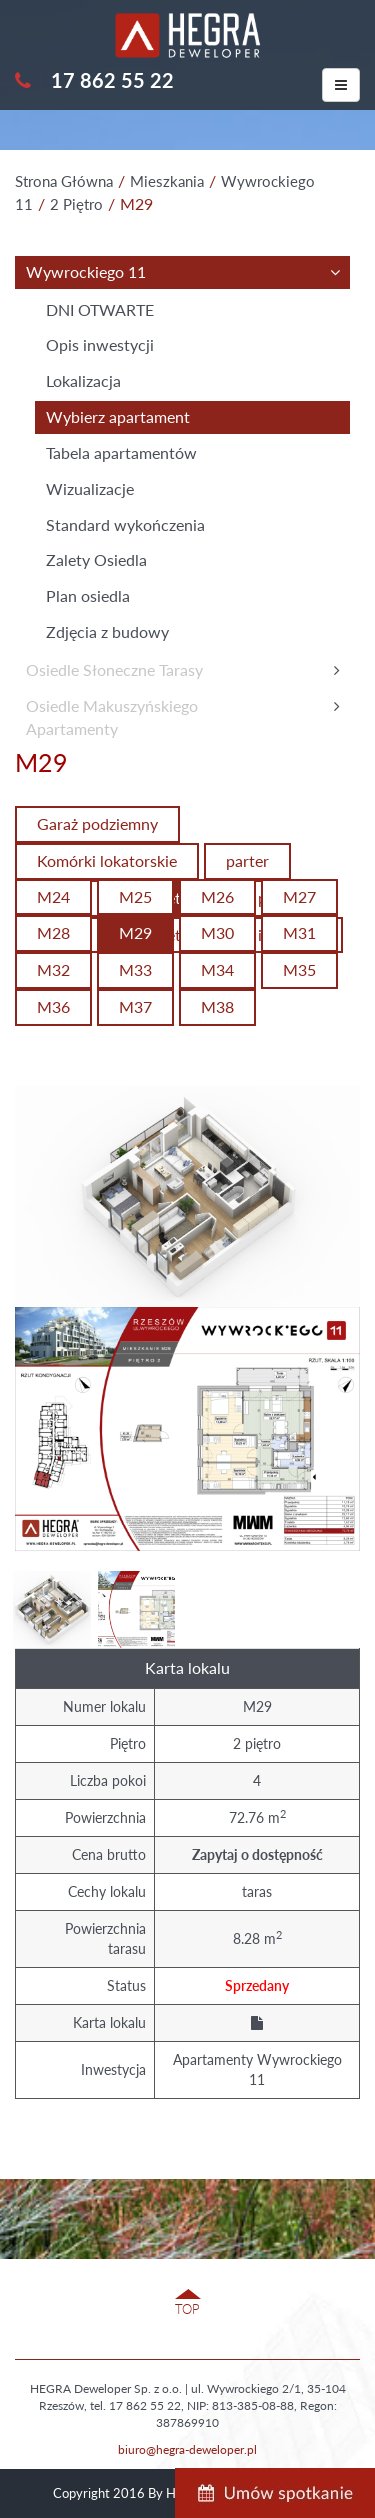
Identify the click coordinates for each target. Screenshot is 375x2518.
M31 (299, 932)
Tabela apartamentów (121, 452)
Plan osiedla (88, 595)
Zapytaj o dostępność (257, 1854)
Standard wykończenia (125, 524)
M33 (135, 969)
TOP (187, 2309)
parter (247, 860)
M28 (53, 932)
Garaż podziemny (97, 823)
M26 (217, 896)
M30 (217, 932)
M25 (135, 896)
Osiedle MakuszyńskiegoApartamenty (112, 717)
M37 (135, 1006)
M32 (53, 969)
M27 (299, 896)
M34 (217, 969)
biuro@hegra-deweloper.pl (187, 2449)
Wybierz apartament (118, 416)
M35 (299, 969)
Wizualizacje (90, 488)
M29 (135, 932)
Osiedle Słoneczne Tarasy (114, 669)
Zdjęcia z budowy (107, 631)
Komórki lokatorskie (107, 860)
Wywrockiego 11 (86, 271)
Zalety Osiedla (96, 559)
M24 (53, 896)
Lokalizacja (83, 380)
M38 (217, 1006)
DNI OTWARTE (100, 309)
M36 (53, 1006)
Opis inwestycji (100, 344)
